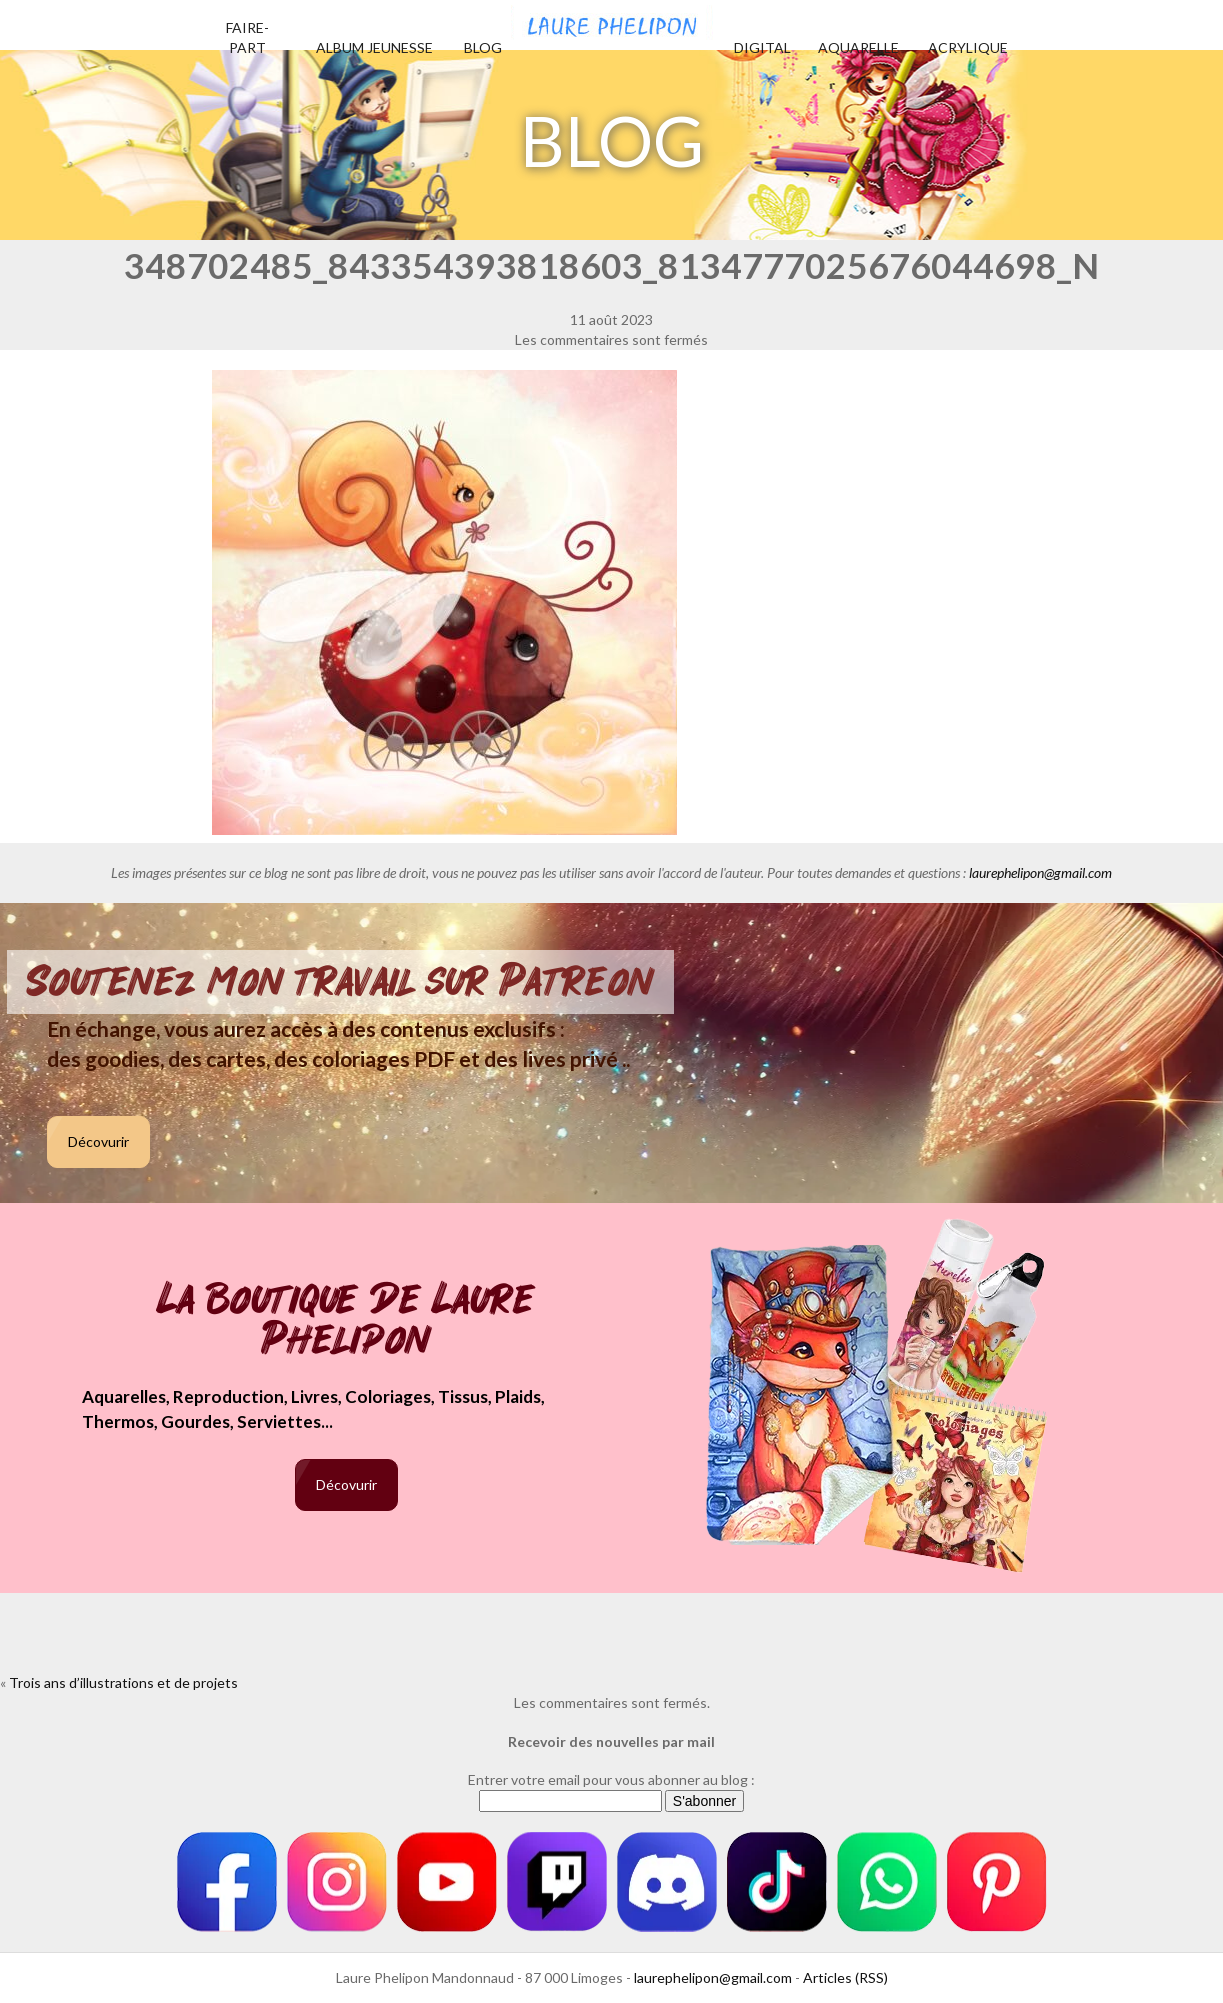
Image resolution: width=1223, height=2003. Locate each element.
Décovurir (98, 1141)
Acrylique (968, 47)
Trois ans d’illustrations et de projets (123, 1682)
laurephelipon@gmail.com (1040, 872)
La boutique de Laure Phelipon (346, 1321)
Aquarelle (858, 47)
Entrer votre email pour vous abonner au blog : (611, 1779)
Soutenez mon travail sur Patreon (340, 982)
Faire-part (247, 37)
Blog (483, 47)
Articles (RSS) (845, 1977)
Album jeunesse (374, 47)
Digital (762, 47)
